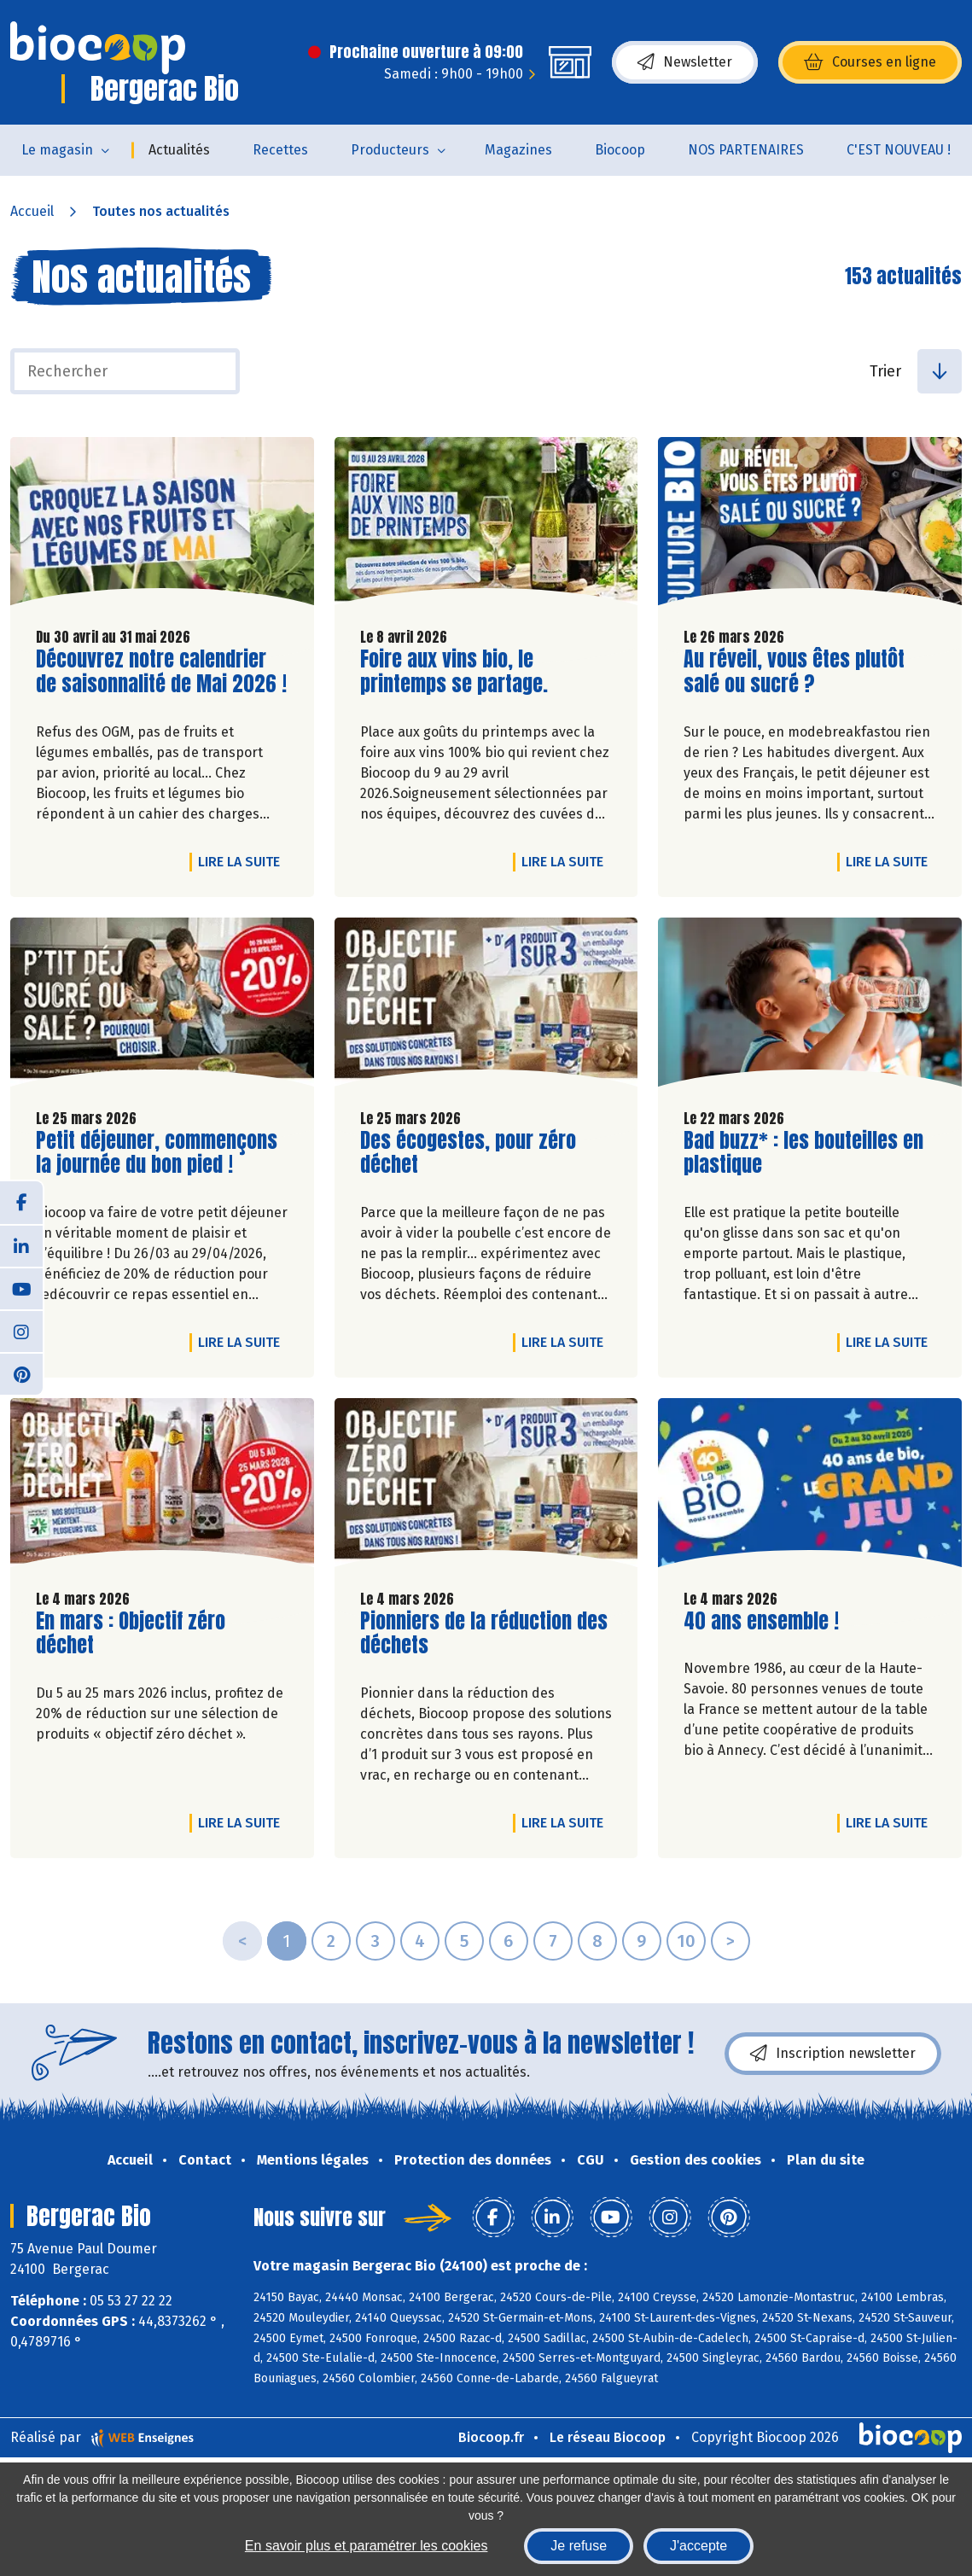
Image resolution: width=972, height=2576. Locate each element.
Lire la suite (243, 861)
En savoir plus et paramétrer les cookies (366, 2545)
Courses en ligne (870, 62)
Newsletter (684, 62)
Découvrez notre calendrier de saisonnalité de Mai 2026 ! (161, 671)
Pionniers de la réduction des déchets (484, 1633)
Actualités (179, 150)
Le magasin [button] (57, 150)
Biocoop (620, 150)
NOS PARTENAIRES (746, 150)
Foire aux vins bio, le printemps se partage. (457, 671)
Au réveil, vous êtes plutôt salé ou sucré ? (794, 671)
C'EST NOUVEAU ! (899, 150)
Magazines (518, 150)
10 (686, 1941)
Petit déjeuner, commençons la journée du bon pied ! (156, 1153)
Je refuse (578, 2545)
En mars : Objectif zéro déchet (133, 1633)
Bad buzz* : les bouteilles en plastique (803, 1153)
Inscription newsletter (833, 2053)
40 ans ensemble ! (761, 1621)
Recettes (280, 150)
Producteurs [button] (390, 150)
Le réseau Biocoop (608, 2437)
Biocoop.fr (491, 2437)
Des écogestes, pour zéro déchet (468, 1153)
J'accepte (698, 2545)
